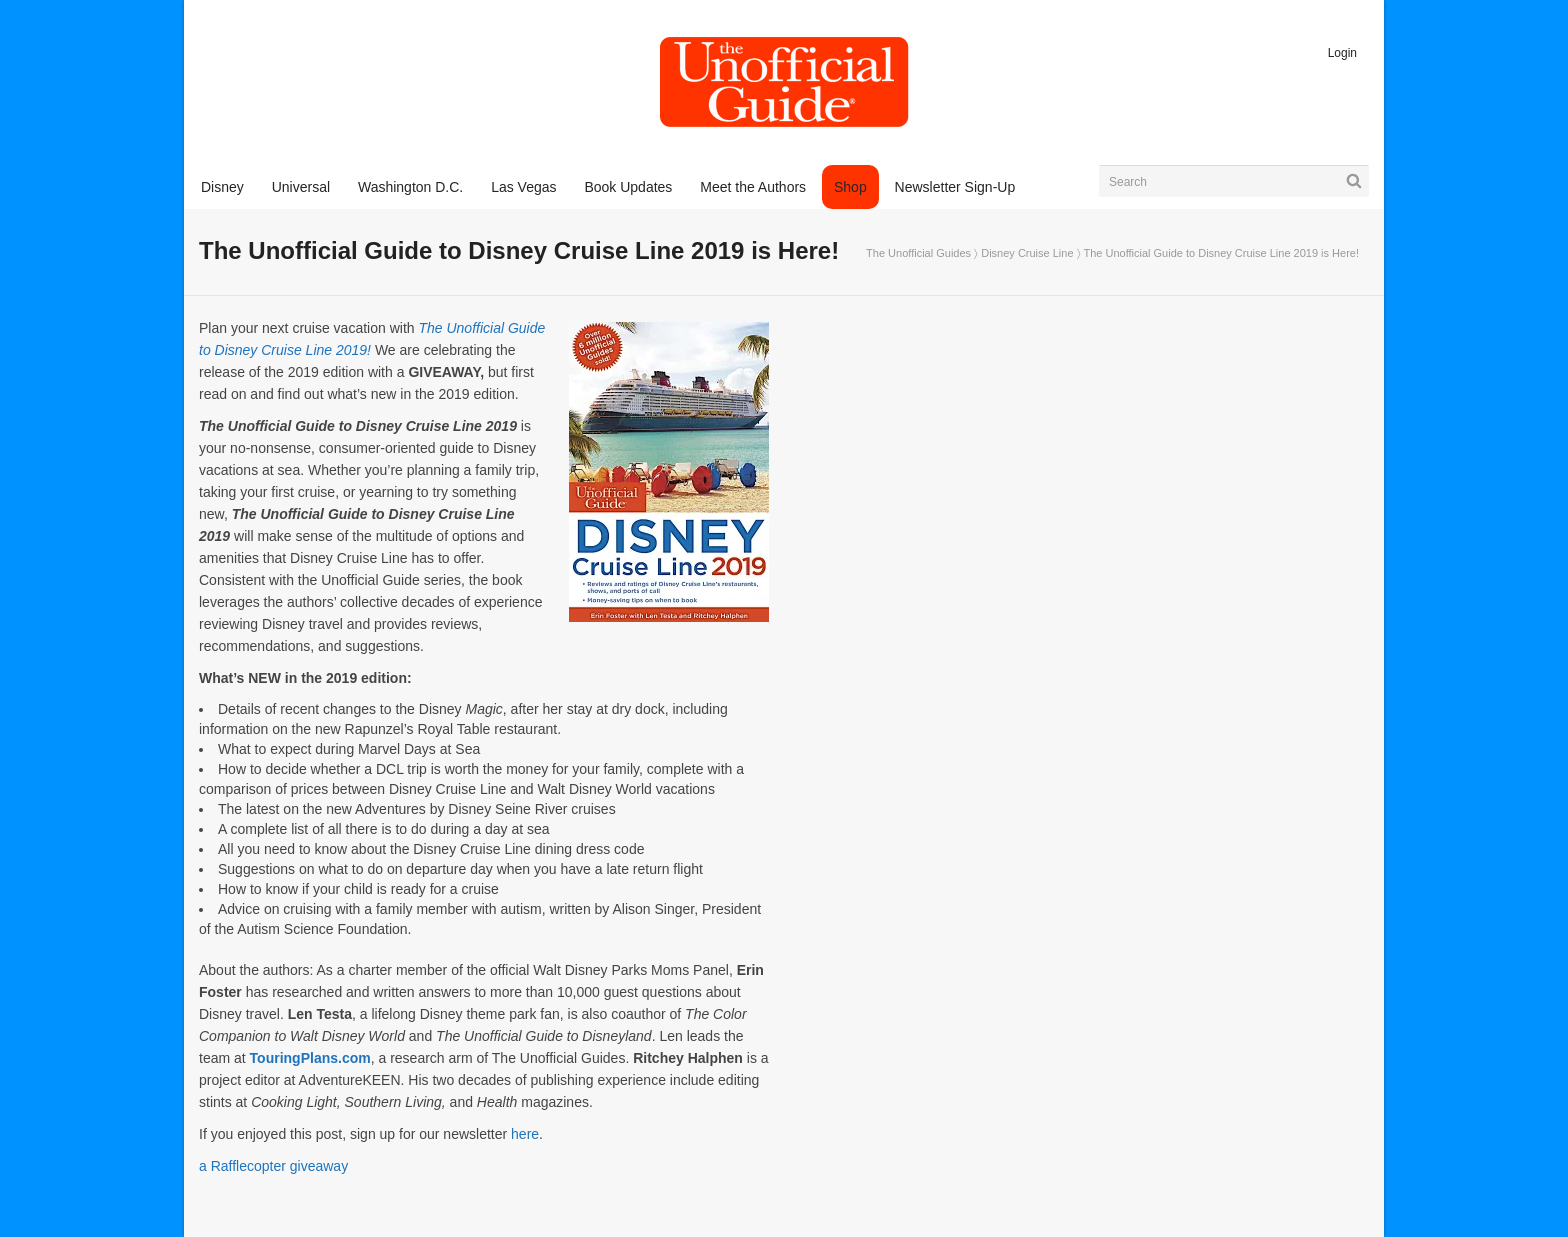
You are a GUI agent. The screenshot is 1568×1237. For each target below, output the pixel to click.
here (525, 1134)
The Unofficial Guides (918, 253)
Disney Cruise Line (1027, 253)
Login (1342, 53)
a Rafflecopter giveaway (273, 1166)
